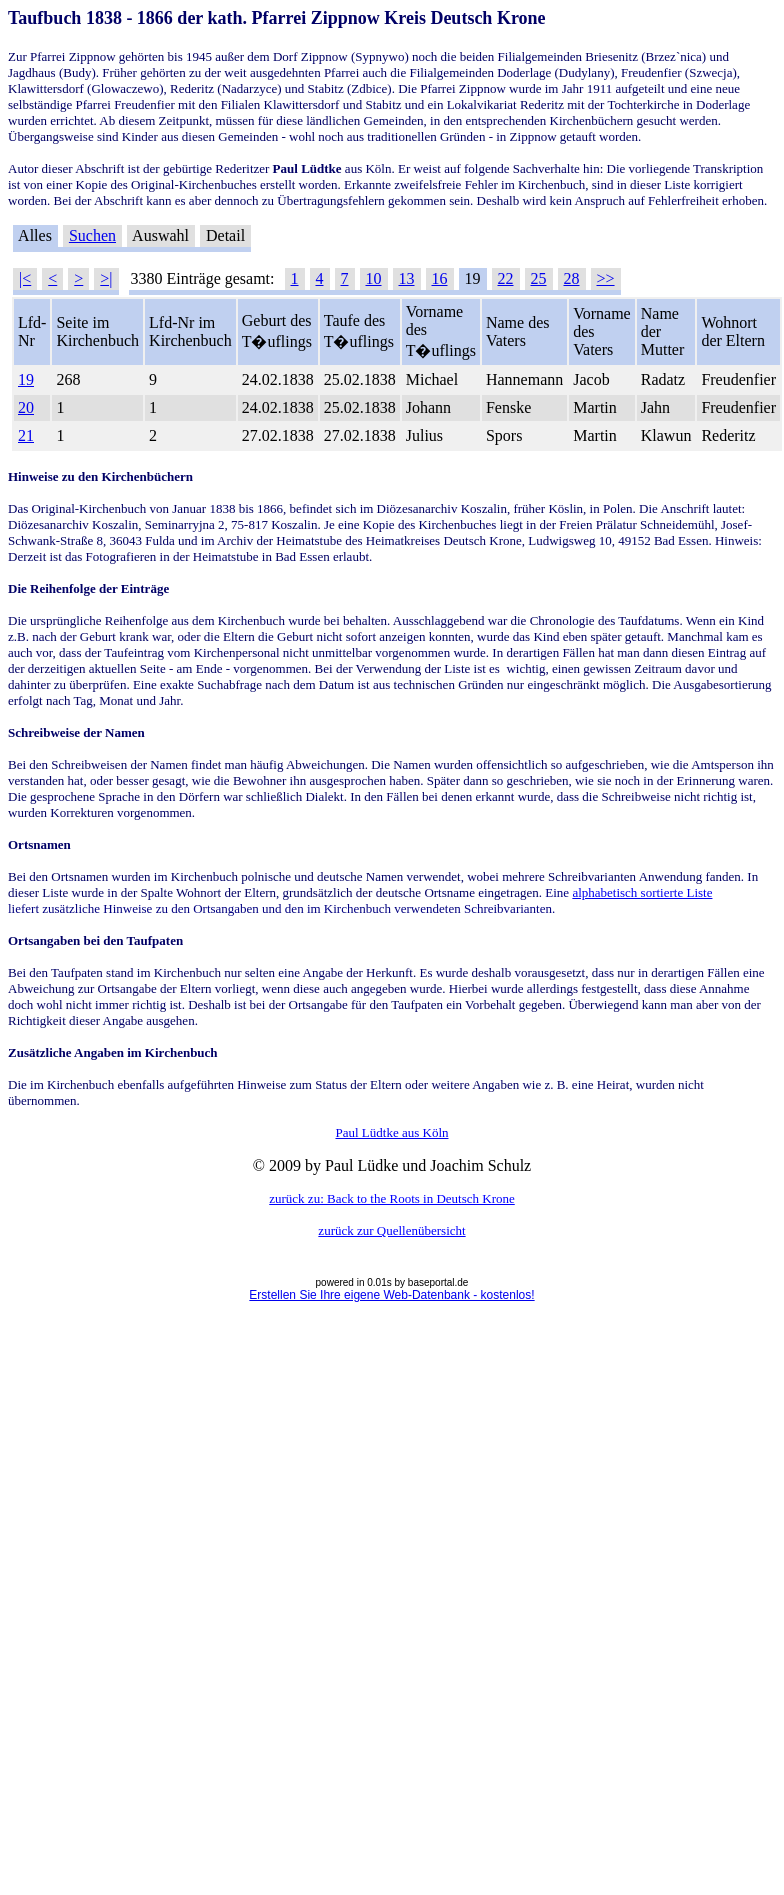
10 (374, 278)
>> (606, 278)
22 (506, 278)
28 (572, 278)
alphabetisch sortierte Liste (642, 892)
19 (26, 379)
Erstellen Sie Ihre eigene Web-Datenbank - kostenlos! (391, 1295)
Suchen (92, 235)
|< (25, 278)
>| (106, 278)
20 (26, 407)
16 (440, 278)
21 (26, 435)
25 (539, 278)
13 (407, 278)
